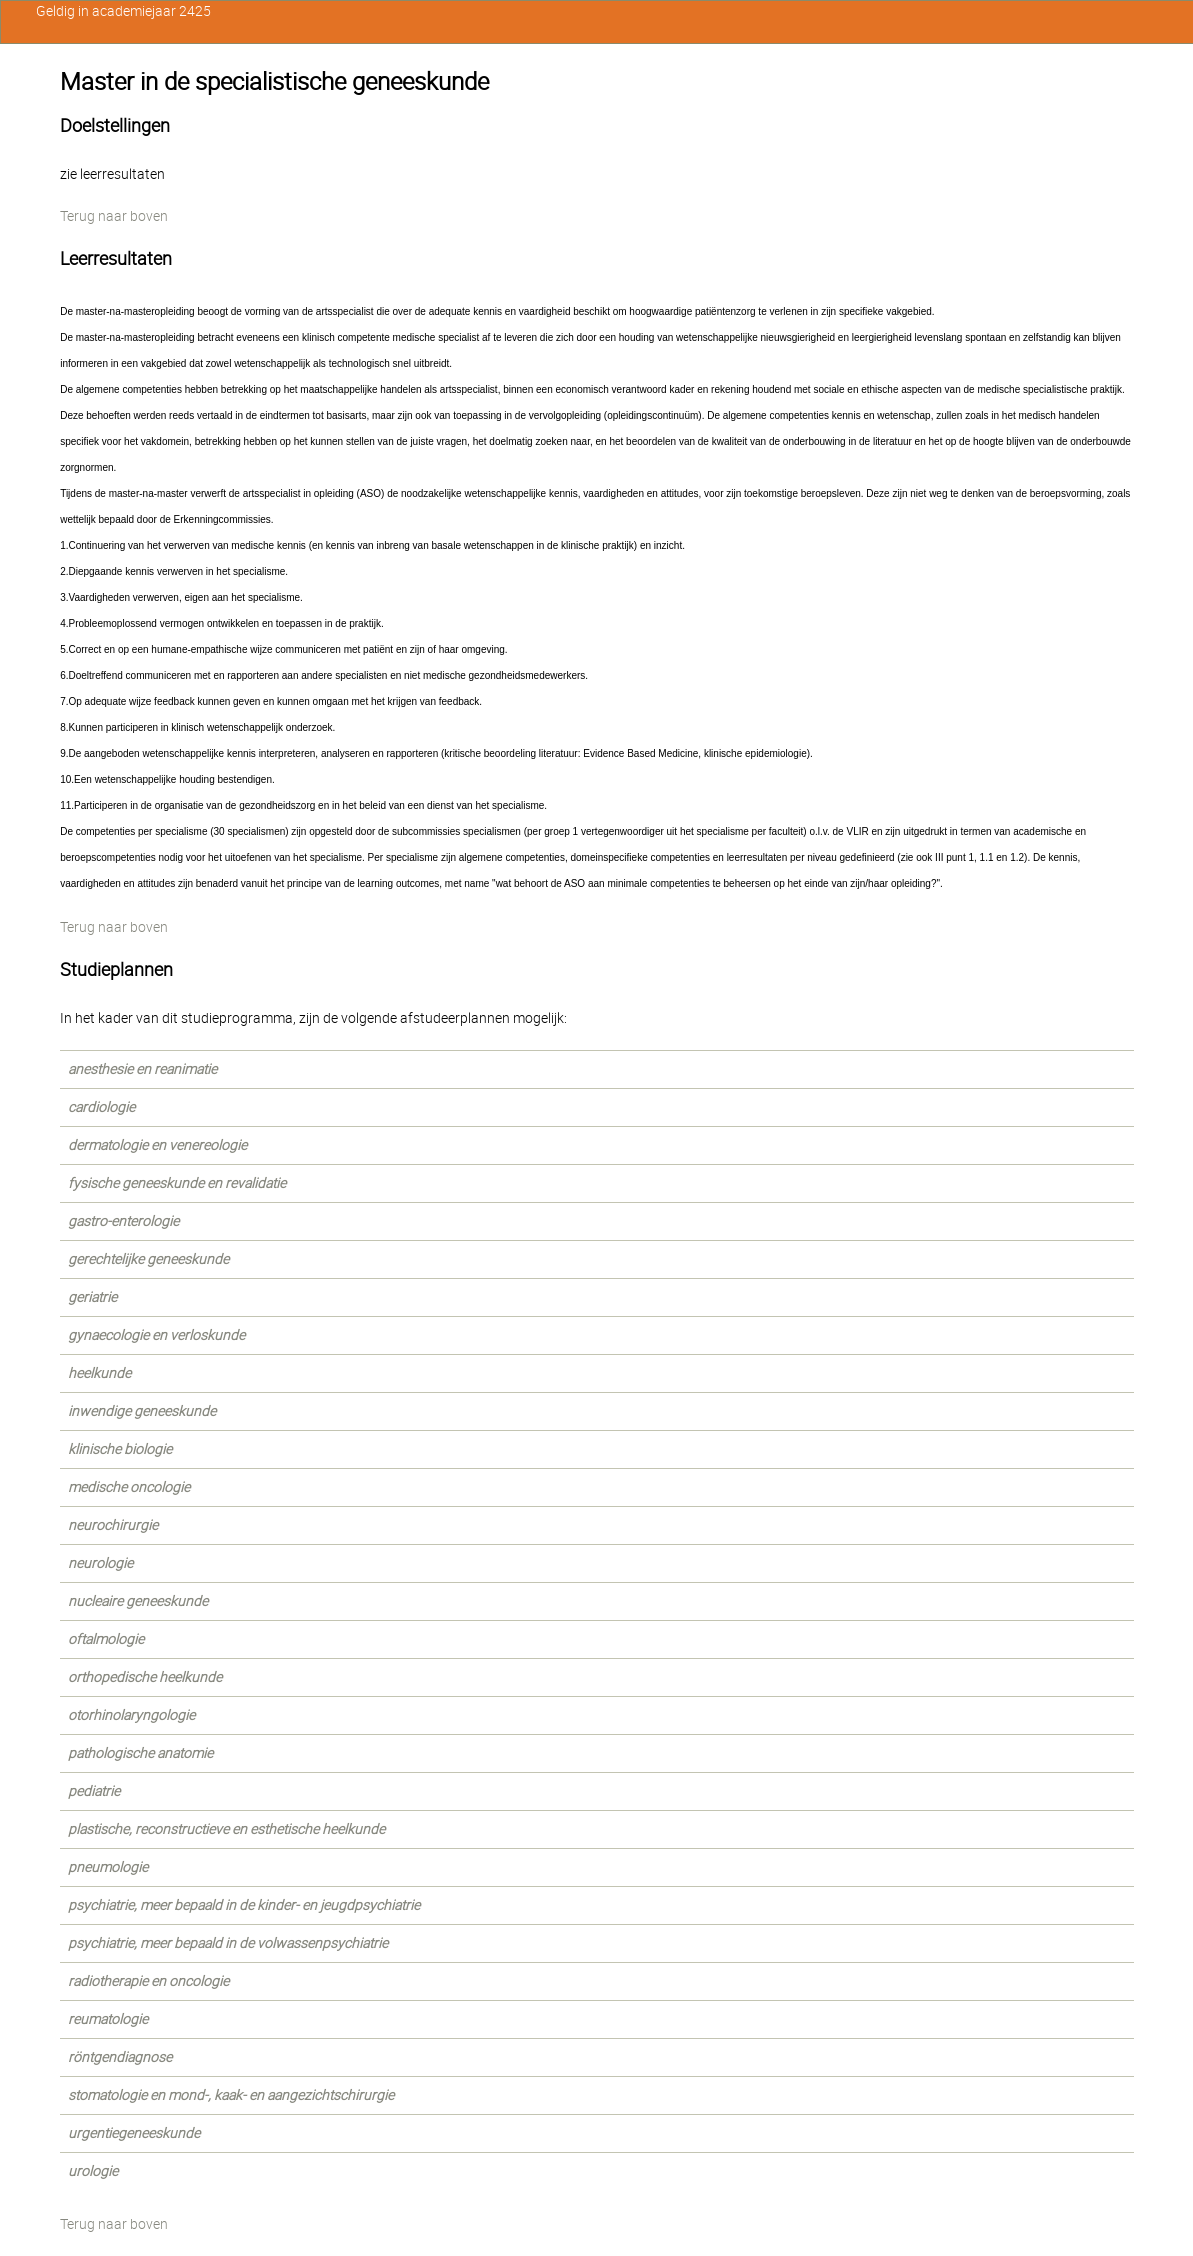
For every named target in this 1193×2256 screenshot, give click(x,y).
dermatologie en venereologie (157, 1145)
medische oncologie (129, 1487)
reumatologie (108, 2019)
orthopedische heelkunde (145, 1677)
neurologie (100, 1563)
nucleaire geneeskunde (138, 1601)
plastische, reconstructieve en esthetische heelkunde (226, 1829)
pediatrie (94, 1791)
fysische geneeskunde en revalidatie (177, 1183)
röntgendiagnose (120, 2057)
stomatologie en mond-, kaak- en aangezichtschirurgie (231, 2095)
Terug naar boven (114, 216)
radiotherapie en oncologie (148, 1981)
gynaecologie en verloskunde (156, 1335)
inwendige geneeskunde (142, 1411)
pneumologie (108, 1867)
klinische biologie (120, 1449)
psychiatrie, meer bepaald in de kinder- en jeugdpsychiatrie (244, 1905)
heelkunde (99, 1373)
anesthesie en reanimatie (142, 1069)
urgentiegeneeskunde (134, 2133)
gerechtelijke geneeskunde (148, 1259)
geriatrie (92, 1297)
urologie (93, 2171)
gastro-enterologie (123, 1221)
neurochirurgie (113, 1525)
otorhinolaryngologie (131, 1715)
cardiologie (101, 1107)
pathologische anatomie (140, 1753)
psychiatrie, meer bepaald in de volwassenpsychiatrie (228, 1943)
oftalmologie (106, 1639)
